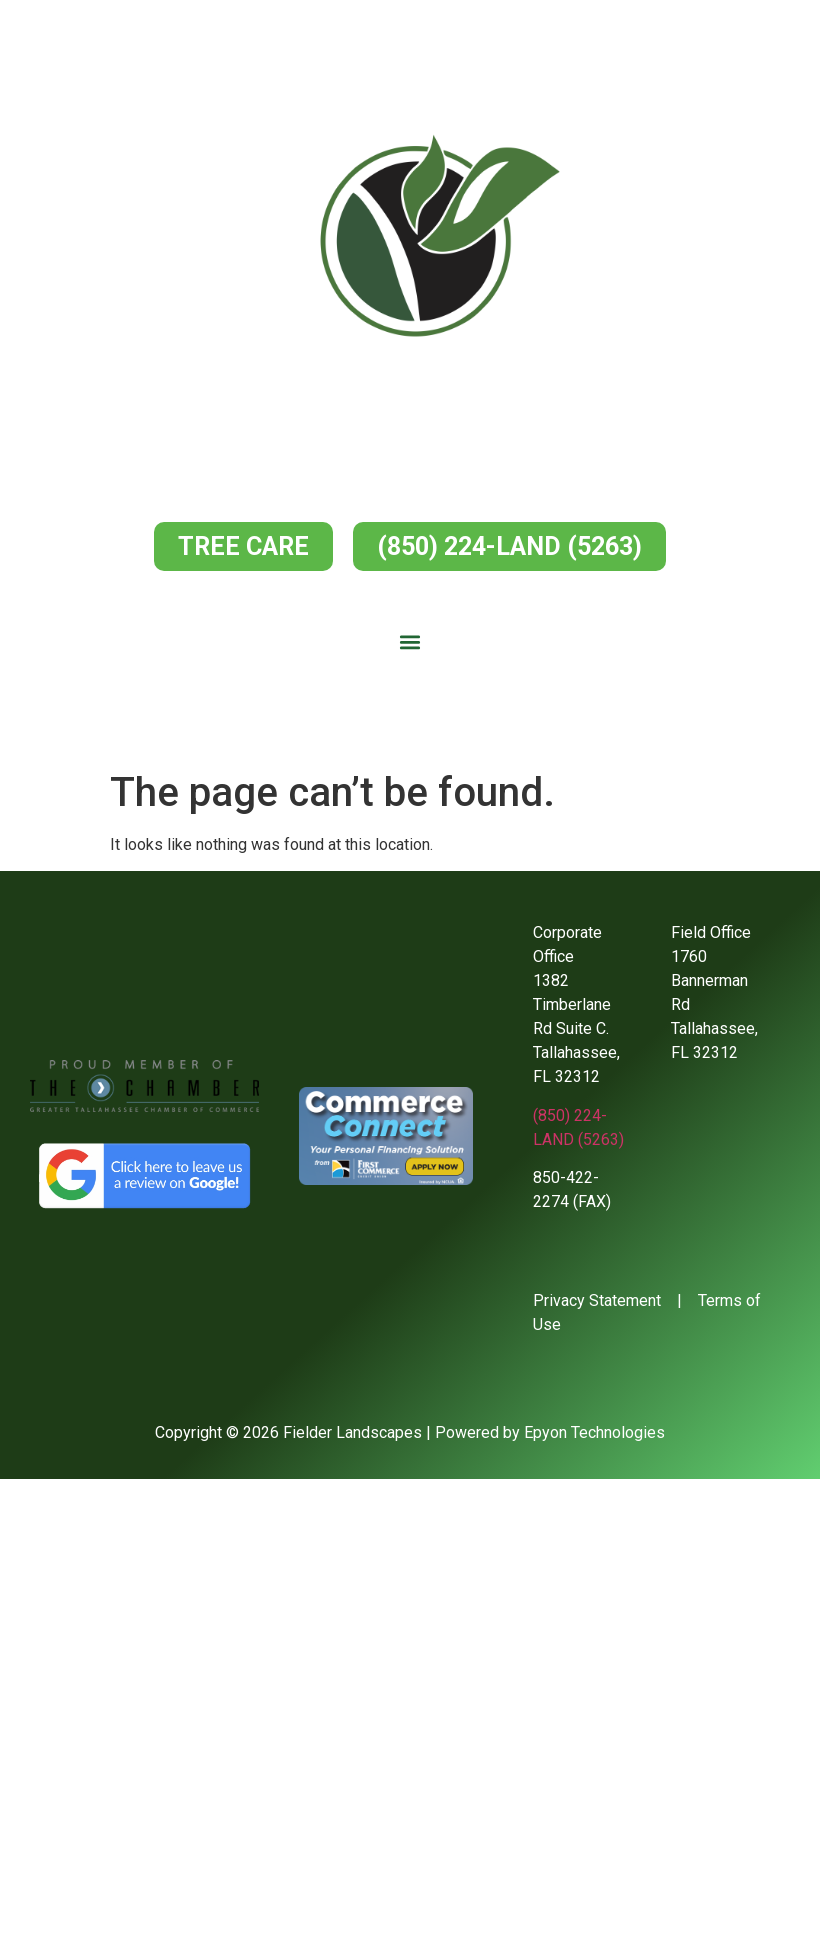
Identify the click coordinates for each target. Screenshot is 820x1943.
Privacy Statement (597, 1300)
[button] (410, 642)
